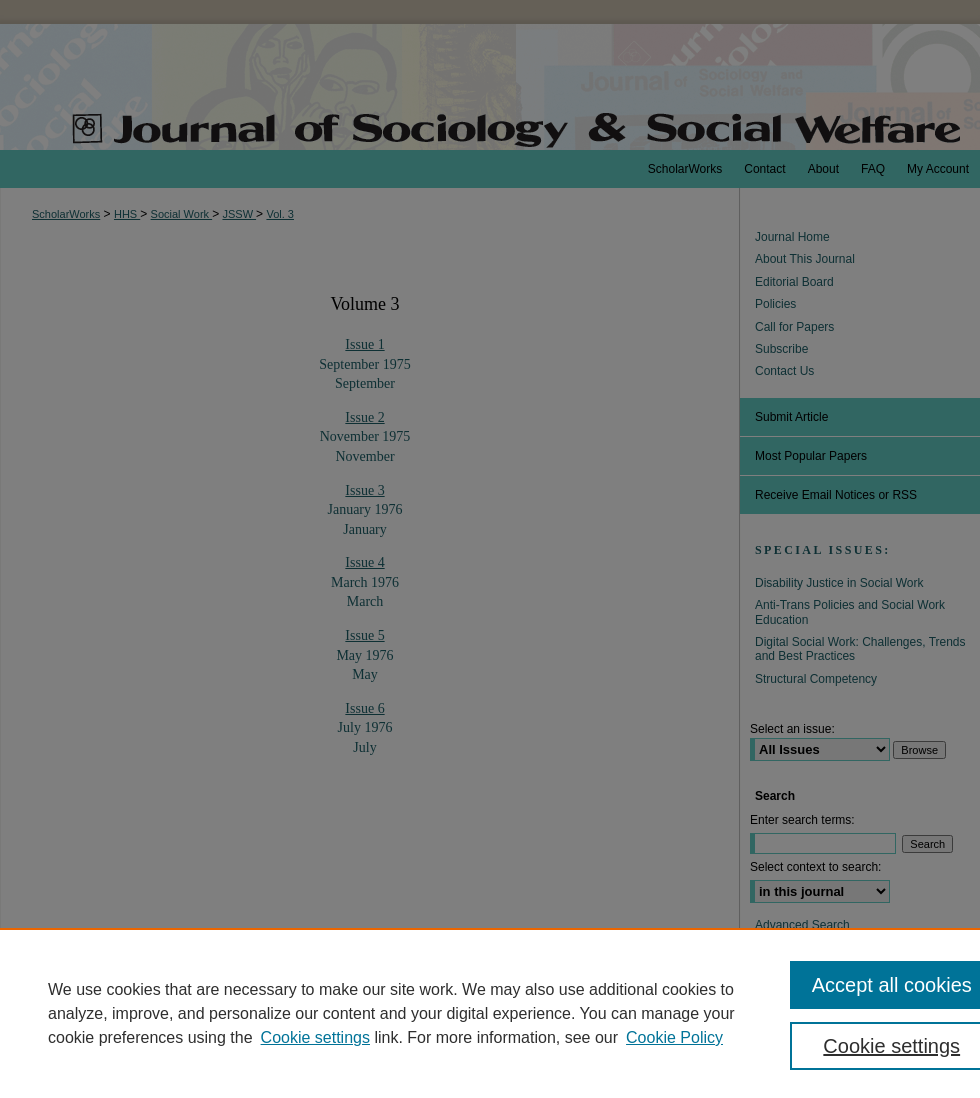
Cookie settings (315, 1037)
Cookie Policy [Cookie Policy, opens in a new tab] (674, 1037)
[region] (490, 1013)
